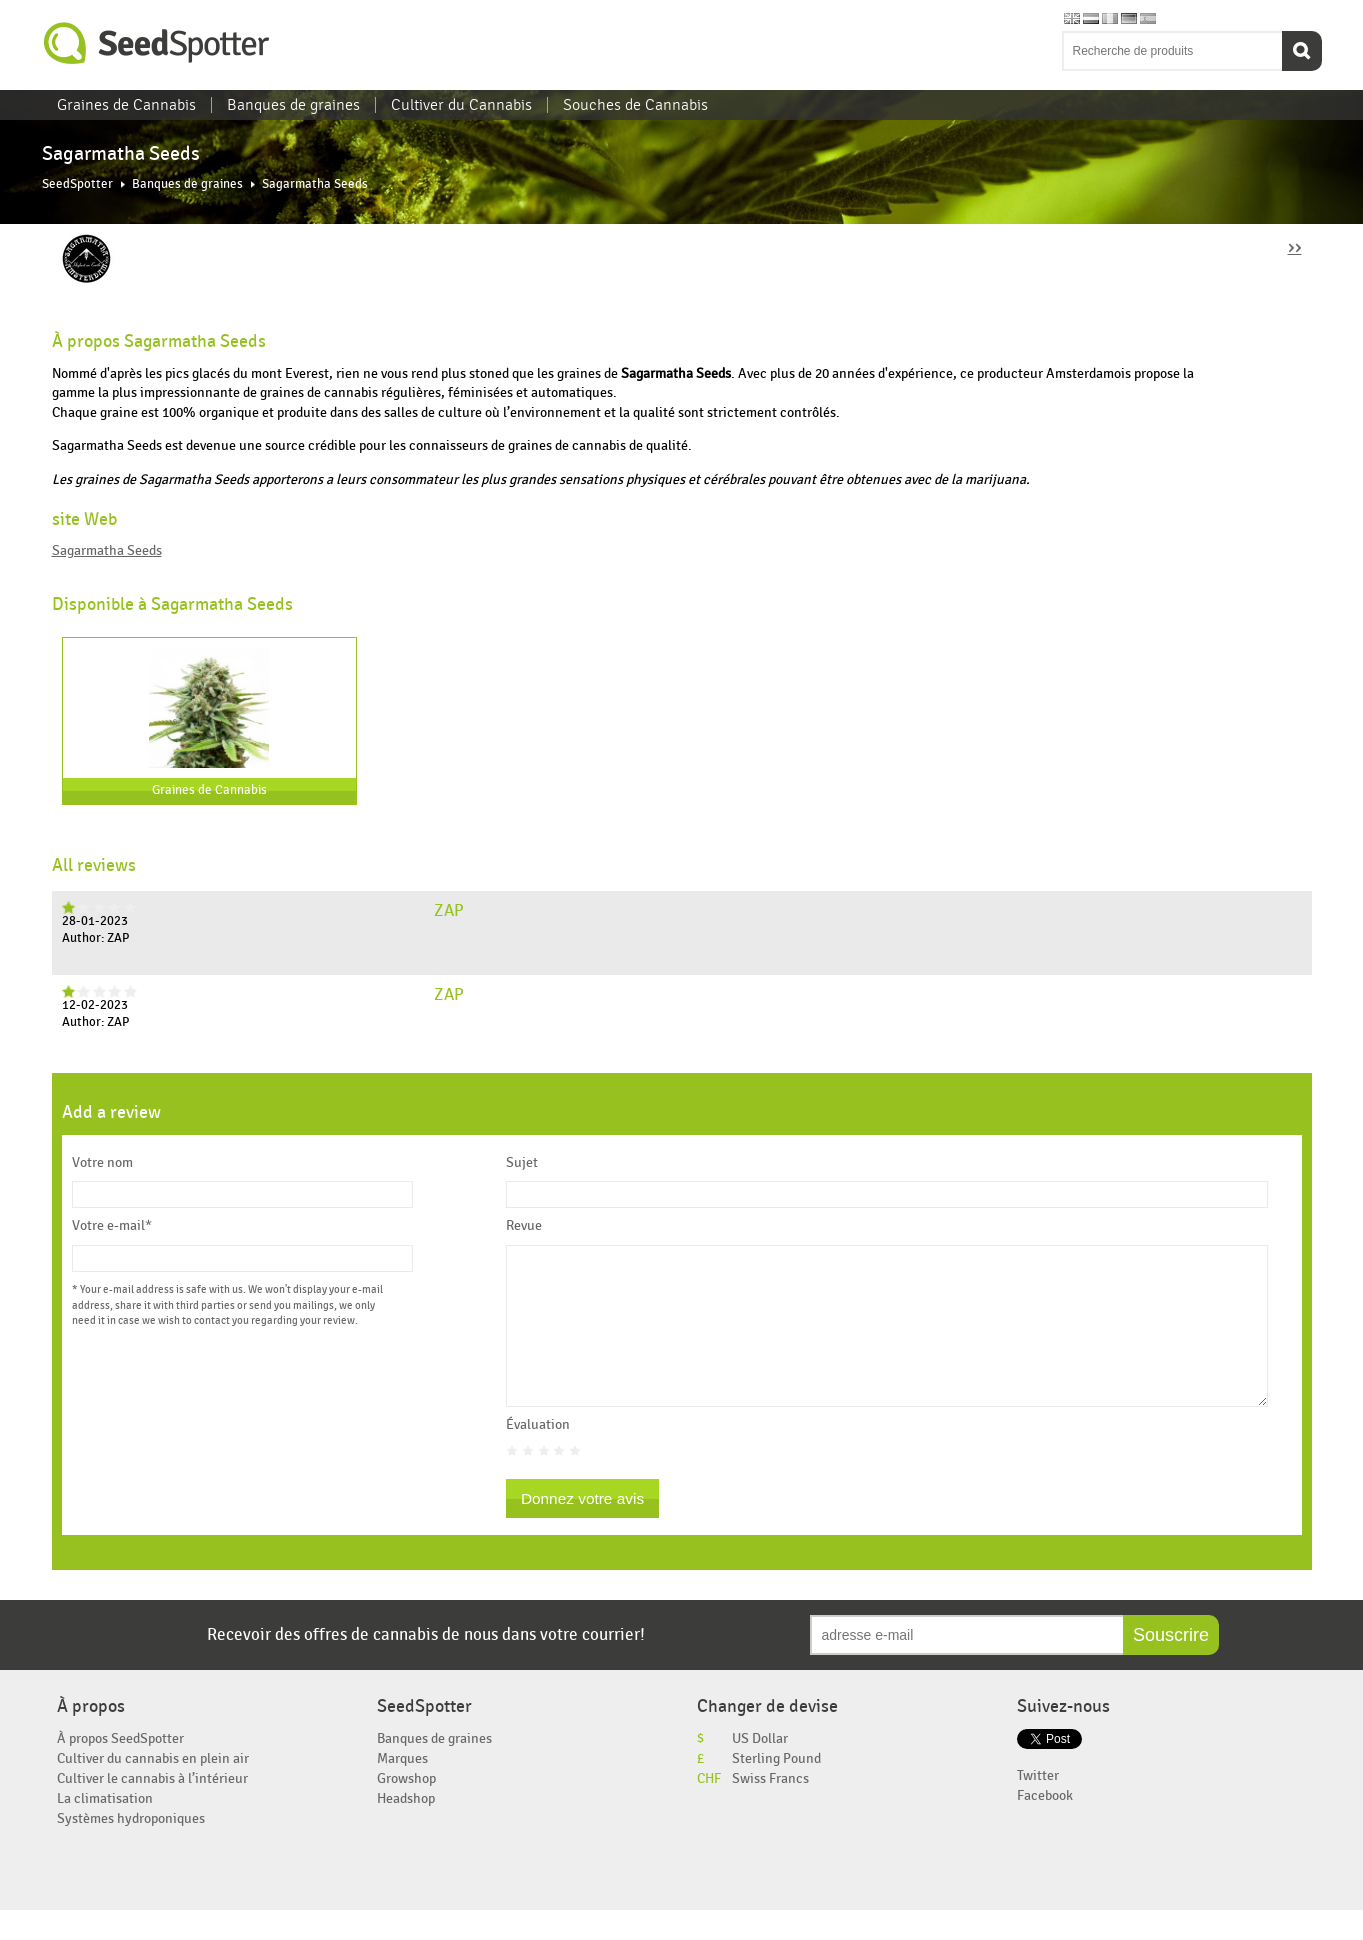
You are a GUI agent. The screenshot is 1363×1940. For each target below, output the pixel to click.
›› (1295, 246)
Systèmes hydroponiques (131, 1848)
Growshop (406, 1808)
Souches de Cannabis (635, 105)
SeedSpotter (157, 43)
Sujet (522, 1163)
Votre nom (102, 1163)
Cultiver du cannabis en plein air (153, 1788)
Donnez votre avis (582, 1528)
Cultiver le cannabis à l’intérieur (152, 1808)
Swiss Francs (770, 1808)
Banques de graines (293, 105)
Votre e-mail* (112, 1226)
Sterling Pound (776, 1788)
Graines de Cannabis (126, 105)
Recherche (1302, 51)
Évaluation (538, 1455)
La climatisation (105, 1828)
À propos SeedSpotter (120, 1768)
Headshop (406, 1828)
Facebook (1045, 1825)
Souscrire (1171, 1665)
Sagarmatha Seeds (107, 550)
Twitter (1038, 1805)
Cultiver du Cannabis (461, 105)
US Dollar (760, 1768)
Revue (524, 1226)
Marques (402, 1788)
